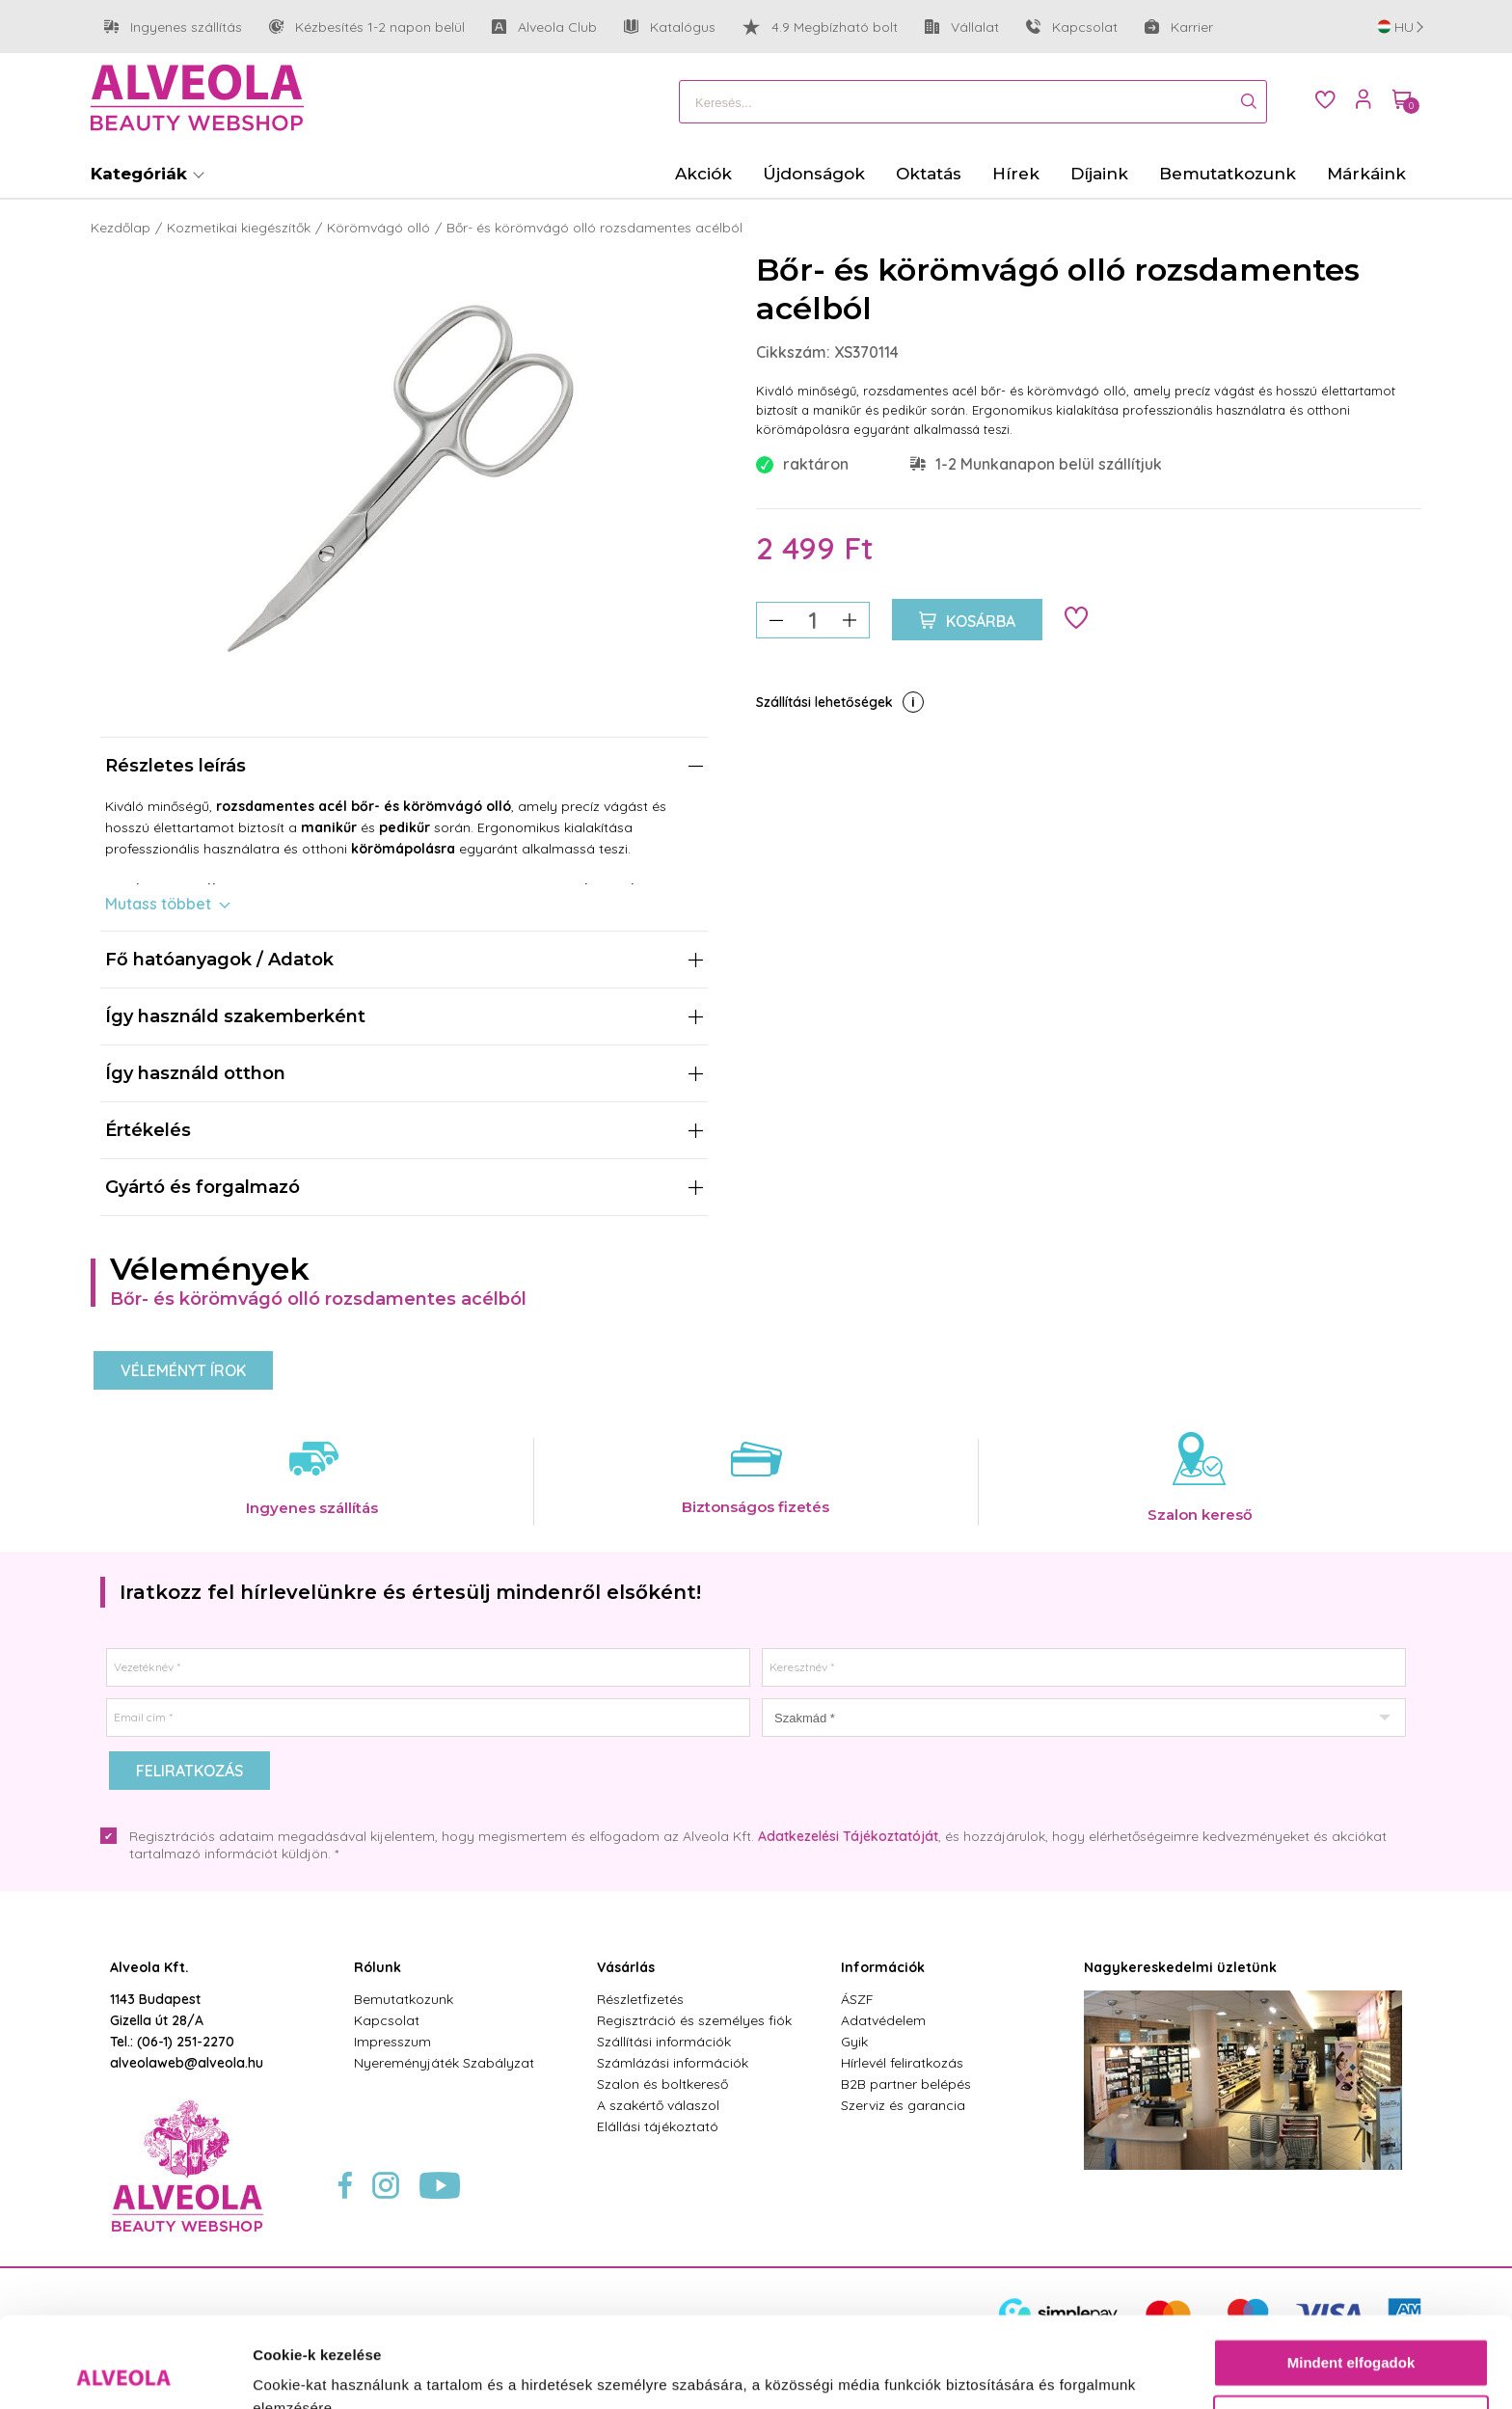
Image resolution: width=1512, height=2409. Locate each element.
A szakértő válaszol (658, 2105)
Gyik (854, 2041)
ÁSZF (857, 1999)
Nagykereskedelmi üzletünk (1180, 1967)
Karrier (1179, 27)
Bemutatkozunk (403, 1999)
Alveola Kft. (149, 1967)
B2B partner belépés (906, 2084)
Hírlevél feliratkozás (902, 2062)
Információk (883, 1967)
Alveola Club (544, 27)
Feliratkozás (189, 1770)
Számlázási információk (672, 2062)
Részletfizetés (640, 1999)
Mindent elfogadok (1351, 2272)
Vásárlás (626, 1967)
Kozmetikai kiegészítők (238, 227)
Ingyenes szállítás (173, 27)
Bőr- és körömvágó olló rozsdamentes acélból (594, 227)
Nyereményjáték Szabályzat (444, 2062)
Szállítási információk (664, 2041)
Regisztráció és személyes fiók (694, 2020)
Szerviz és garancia (903, 2105)
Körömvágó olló (378, 227)
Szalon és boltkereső (662, 2084)
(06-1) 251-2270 (185, 2041)
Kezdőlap (120, 227)
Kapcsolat (1072, 27)
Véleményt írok (183, 1370)
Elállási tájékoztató (657, 2126)
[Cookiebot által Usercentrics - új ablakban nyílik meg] (124, 2371)
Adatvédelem (883, 2020)
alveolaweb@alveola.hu (186, 2062)
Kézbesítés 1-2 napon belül (367, 27)
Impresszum (392, 2041)
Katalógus (670, 27)
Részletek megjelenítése (337, 2371)
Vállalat (962, 27)
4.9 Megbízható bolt (820, 27)
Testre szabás (1352, 2328)
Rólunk (377, 1967)
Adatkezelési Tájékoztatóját (848, 1836)
